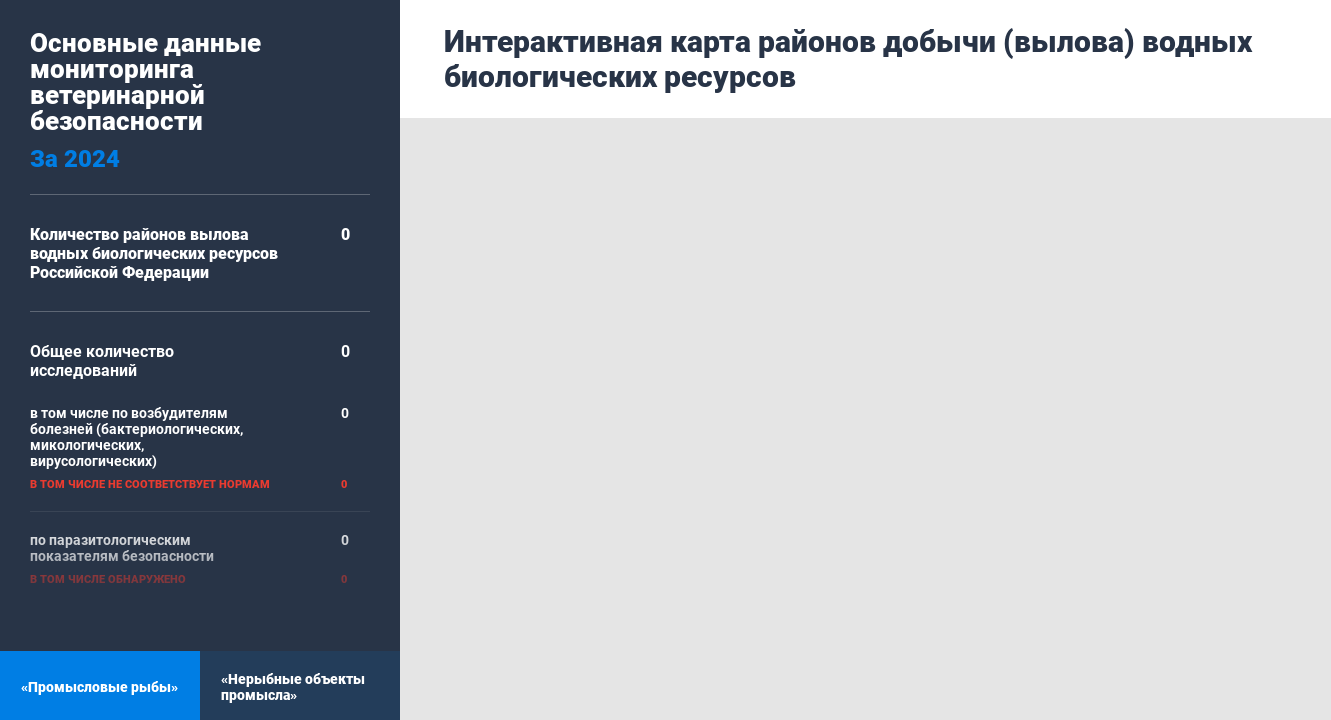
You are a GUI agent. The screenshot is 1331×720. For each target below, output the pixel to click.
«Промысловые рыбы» (99, 687)
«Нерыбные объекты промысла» (293, 687)
